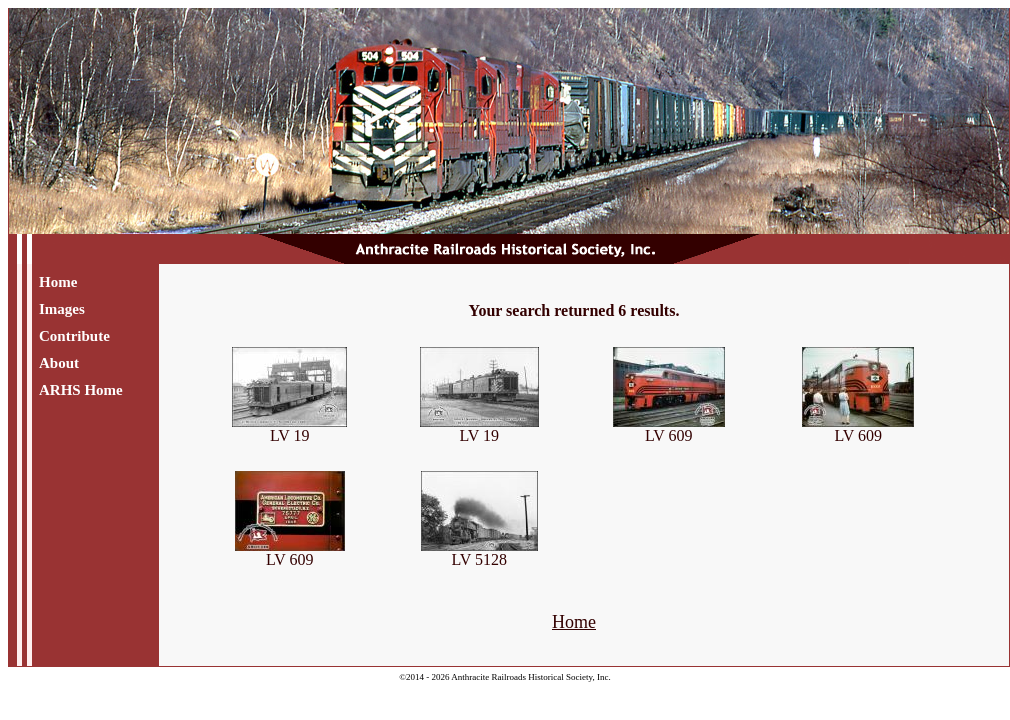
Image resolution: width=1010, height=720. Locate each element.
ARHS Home (81, 390)
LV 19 (289, 428)
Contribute (74, 336)
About (59, 363)
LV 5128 (479, 552)
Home (58, 282)
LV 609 (669, 428)
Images (62, 309)
